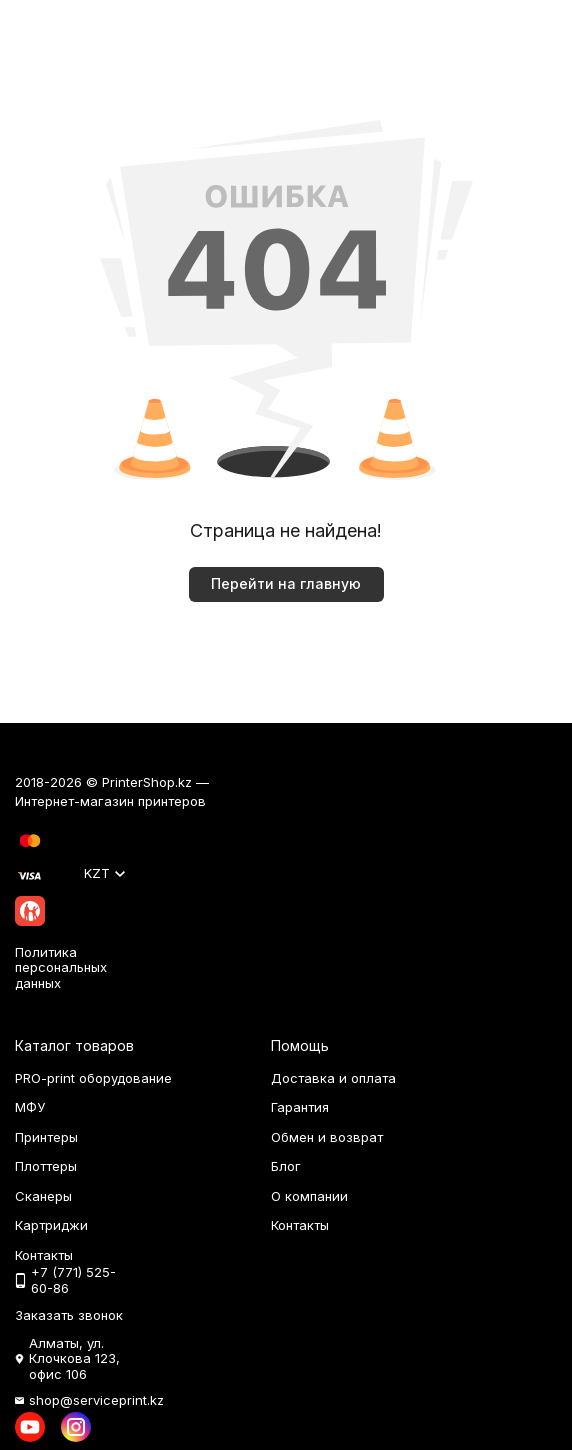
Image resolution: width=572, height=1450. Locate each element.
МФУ (30, 1107)
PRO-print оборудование (93, 1078)
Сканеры (43, 1196)
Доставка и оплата (333, 1078)
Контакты (300, 1225)
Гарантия (300, 1107)
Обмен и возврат (327, 1137)
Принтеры (46, 1137)
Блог (286, 1166)
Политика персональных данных (61, 967)
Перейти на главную (286, 583)
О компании (309, 1196)
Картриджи (51, 1225)
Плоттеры (46, 1166)
